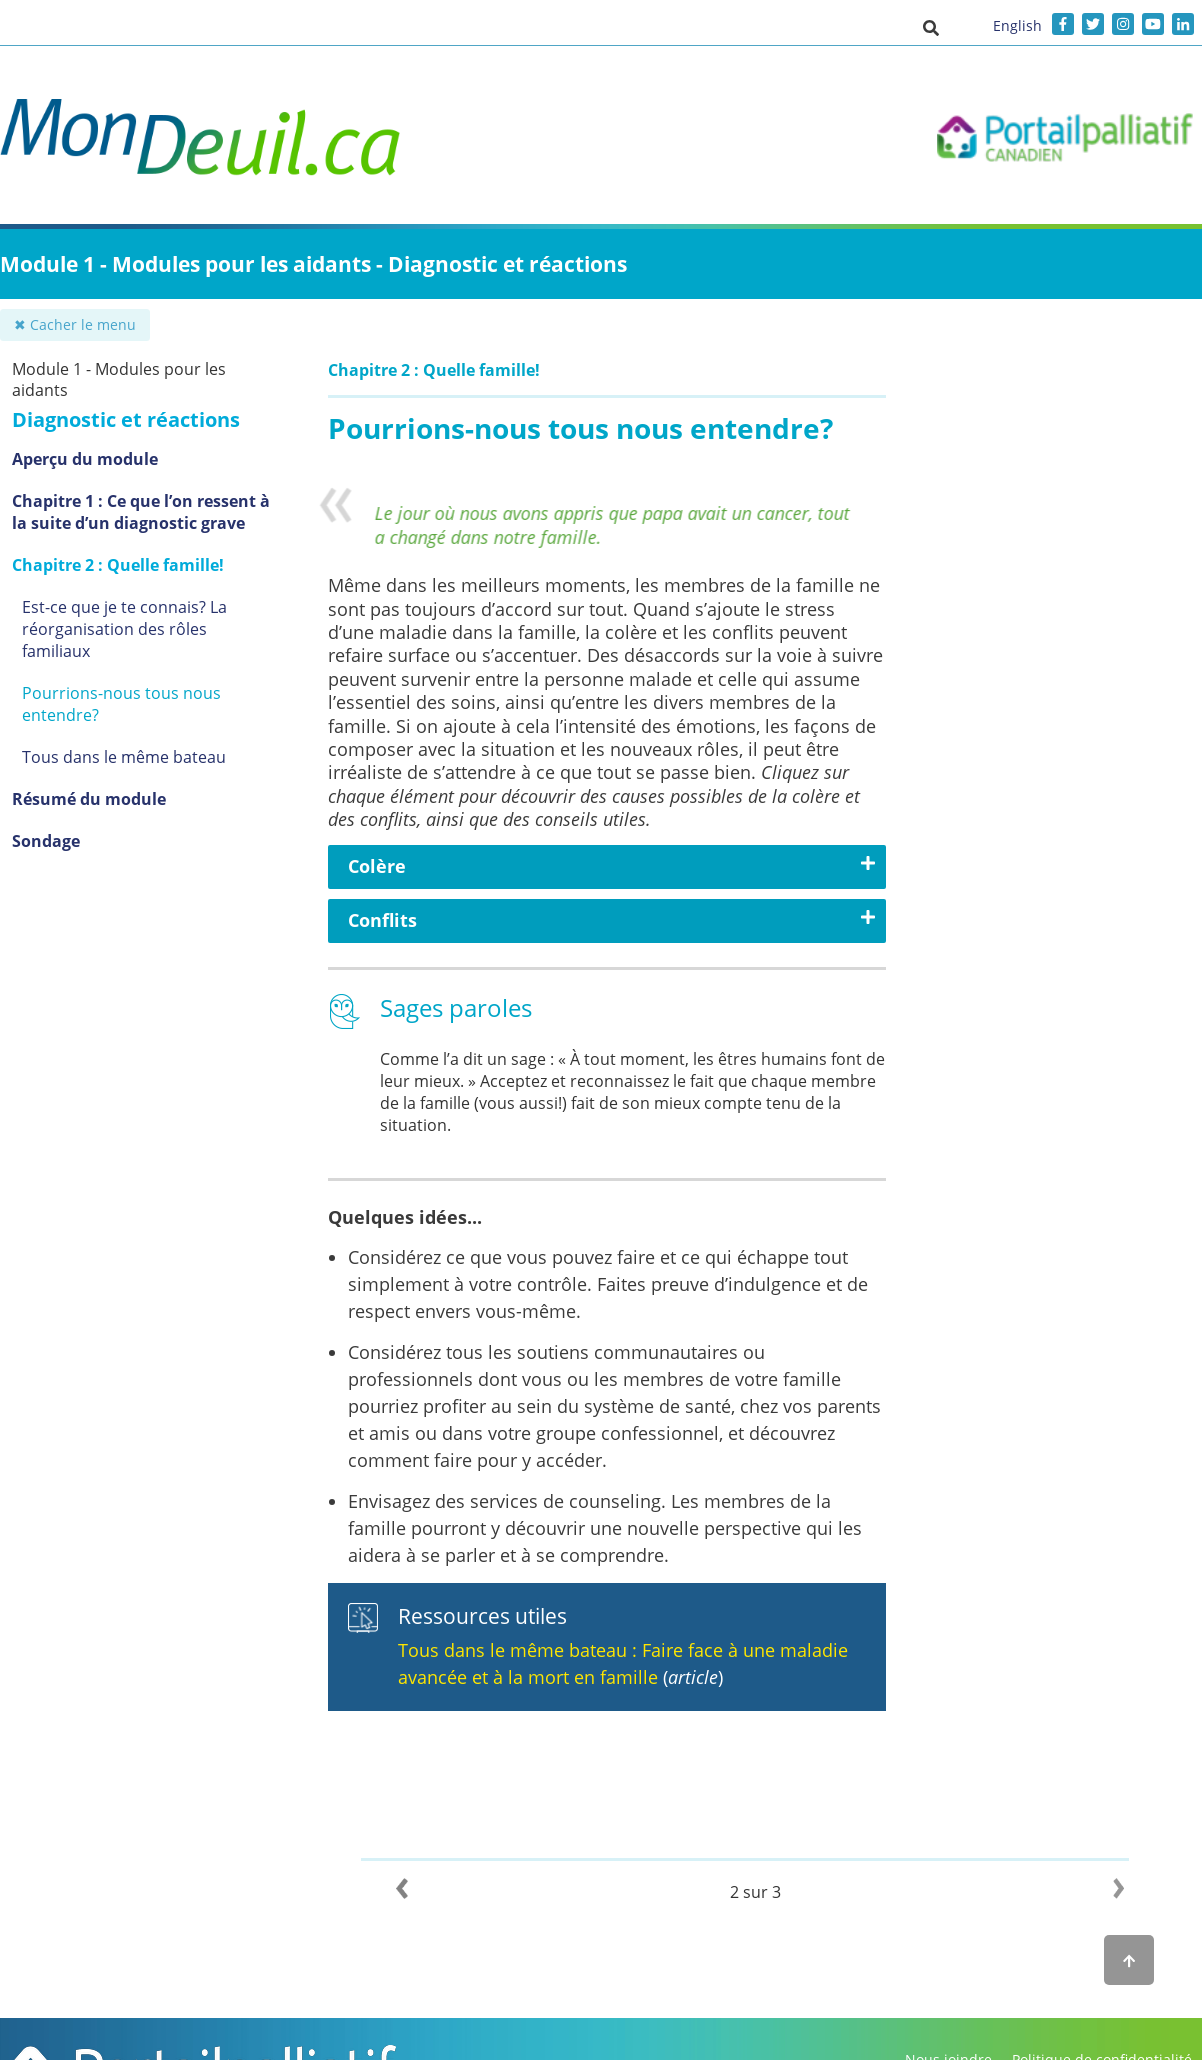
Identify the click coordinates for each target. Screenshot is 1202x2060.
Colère (377, 866)
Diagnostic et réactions (126, 419)
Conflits (382, 920)
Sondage (46, 841)
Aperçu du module (85, 459)
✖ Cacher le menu (75, 324)
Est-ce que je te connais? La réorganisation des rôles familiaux (124, 629)
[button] (931, 27)
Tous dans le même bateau (124, 757)
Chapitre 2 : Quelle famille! (118, 565)
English (1017, 25)
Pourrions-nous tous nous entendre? (121, 704)
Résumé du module (89, 799)
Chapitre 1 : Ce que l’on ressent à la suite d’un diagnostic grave (141, 512)
